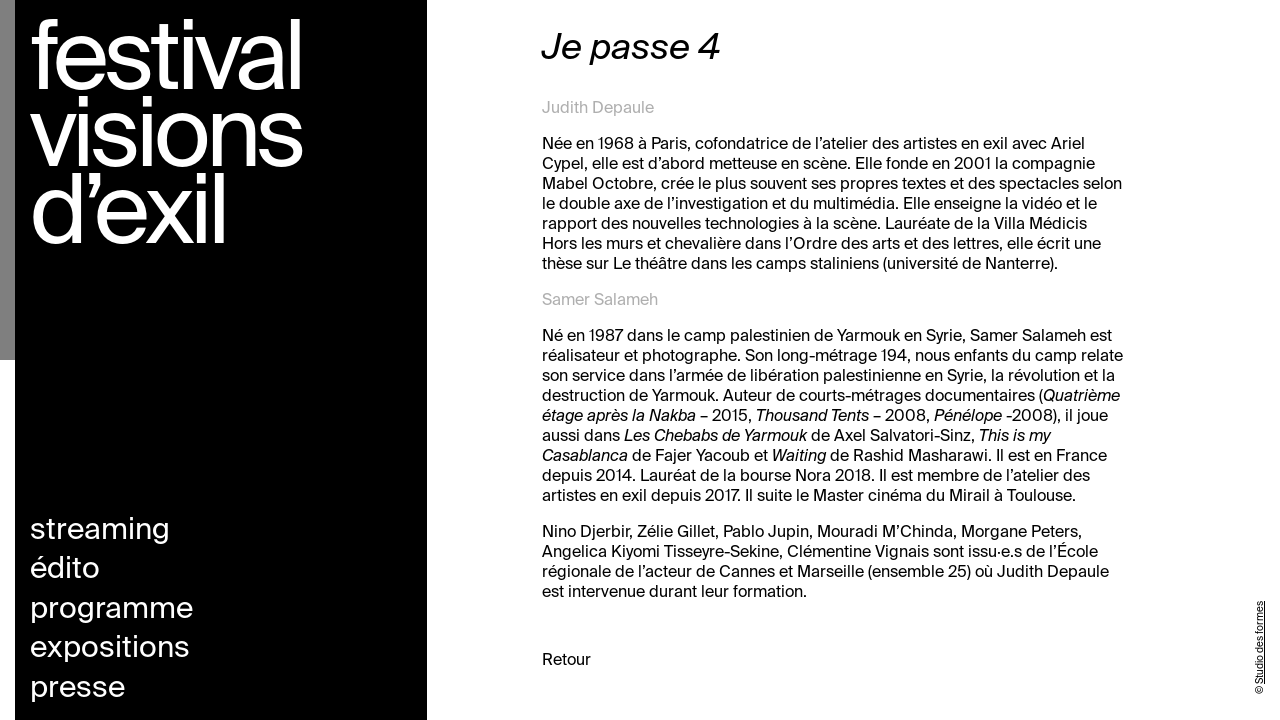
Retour (566, 661)
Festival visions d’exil (166, 140)
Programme (111, 610)
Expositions (110, 649)
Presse (77, 689)
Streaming (100, 531)
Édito (65, 570)
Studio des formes (1260, 642)
